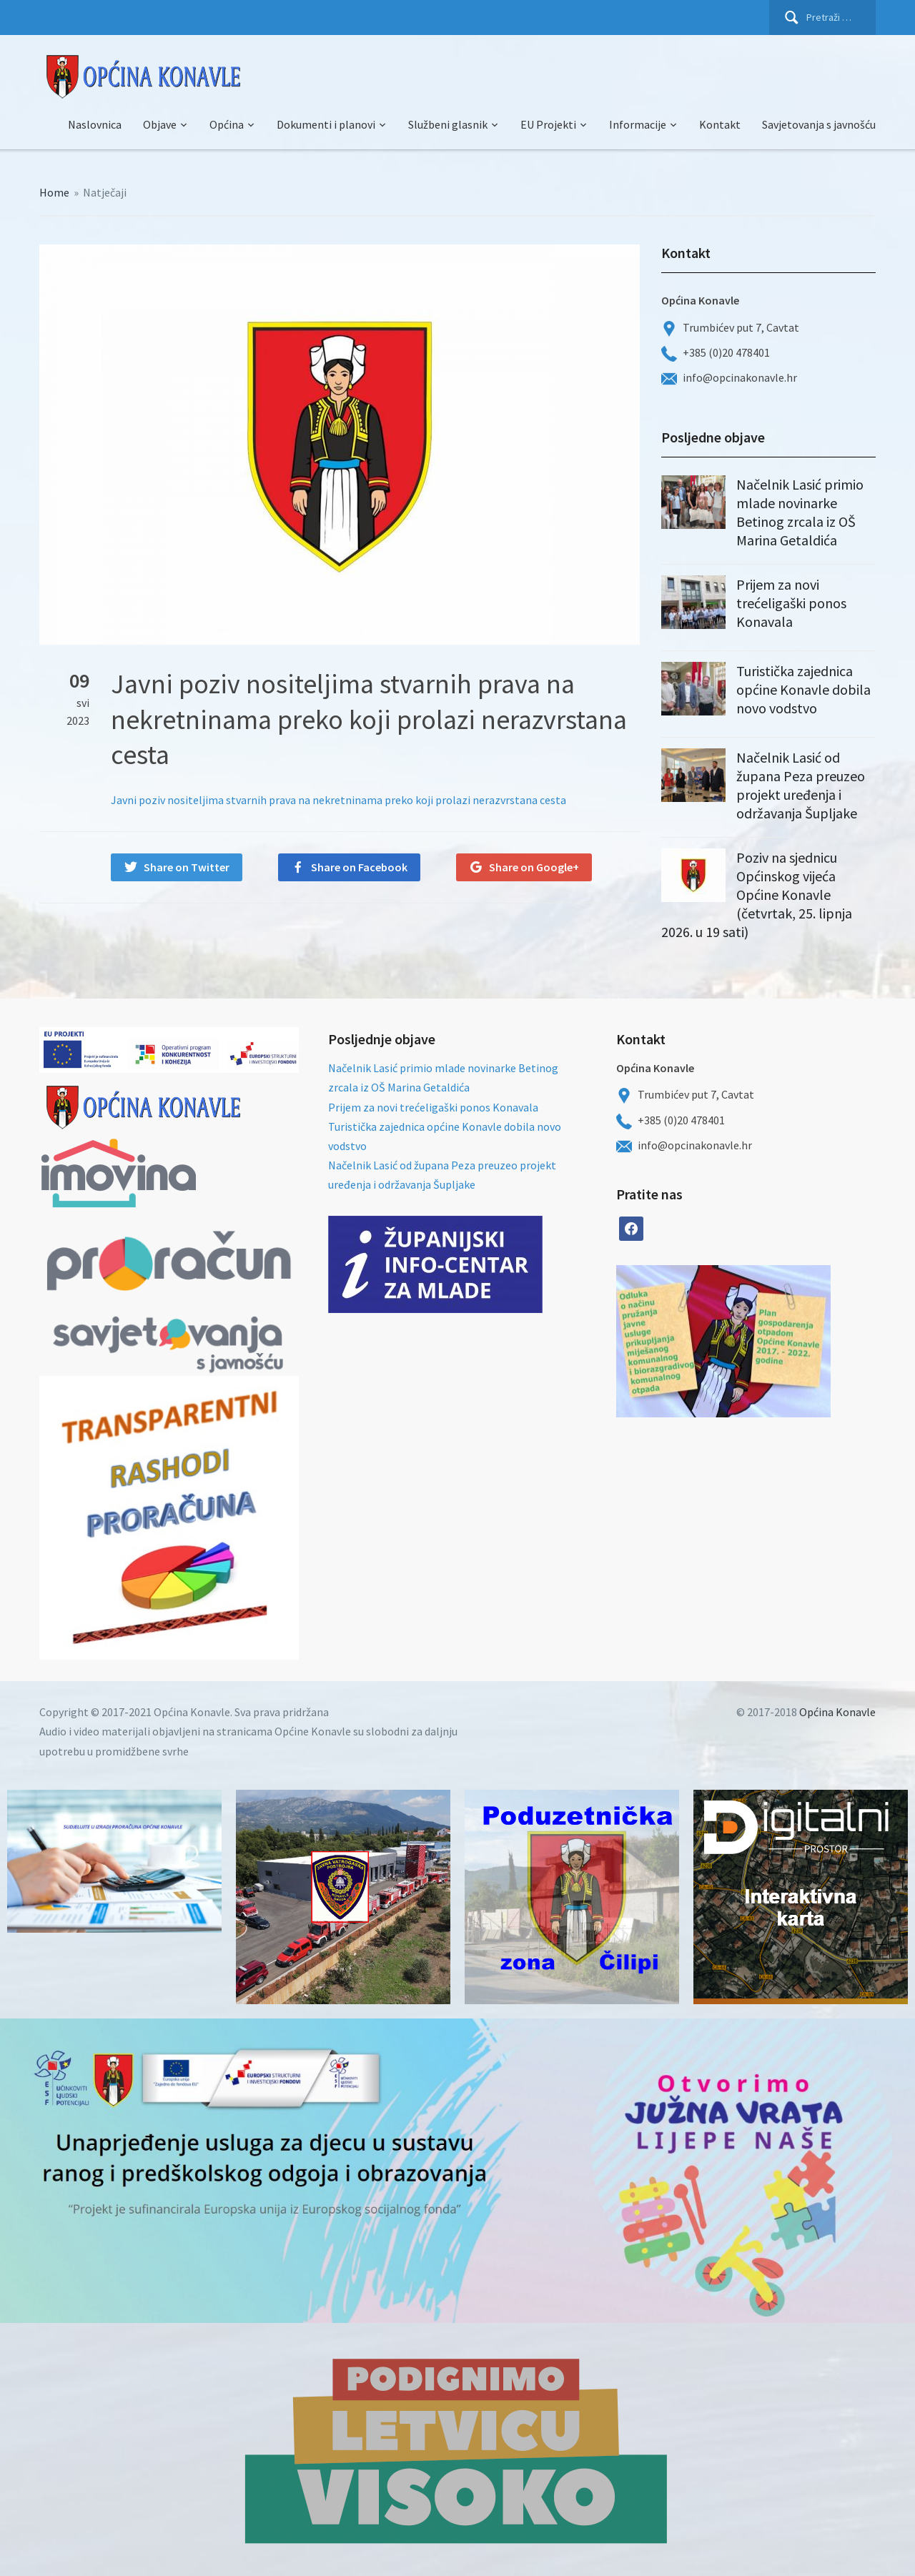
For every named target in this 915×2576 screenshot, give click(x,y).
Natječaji (105, 192)
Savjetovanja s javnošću (819, 124)
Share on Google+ (534, 867)
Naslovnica (95, 124)
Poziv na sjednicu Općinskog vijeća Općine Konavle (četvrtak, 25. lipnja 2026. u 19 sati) (756, 894)
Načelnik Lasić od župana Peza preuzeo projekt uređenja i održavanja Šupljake (800, 785)
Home (54, 192)
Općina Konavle (837, 1712)
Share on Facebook (359, 867)
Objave (160, 124)
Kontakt (720, 124)
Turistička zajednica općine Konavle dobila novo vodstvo (803, 689)
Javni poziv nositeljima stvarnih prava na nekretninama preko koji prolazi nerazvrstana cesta (338, 800)
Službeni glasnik (448, 124)
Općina (226, 124)
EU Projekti (548, 124)
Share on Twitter (186, 867)
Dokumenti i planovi (326, 124)
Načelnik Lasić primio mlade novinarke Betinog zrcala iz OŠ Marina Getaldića (800, 512)
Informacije (637, 124)
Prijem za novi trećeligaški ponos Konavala (791, 602)
